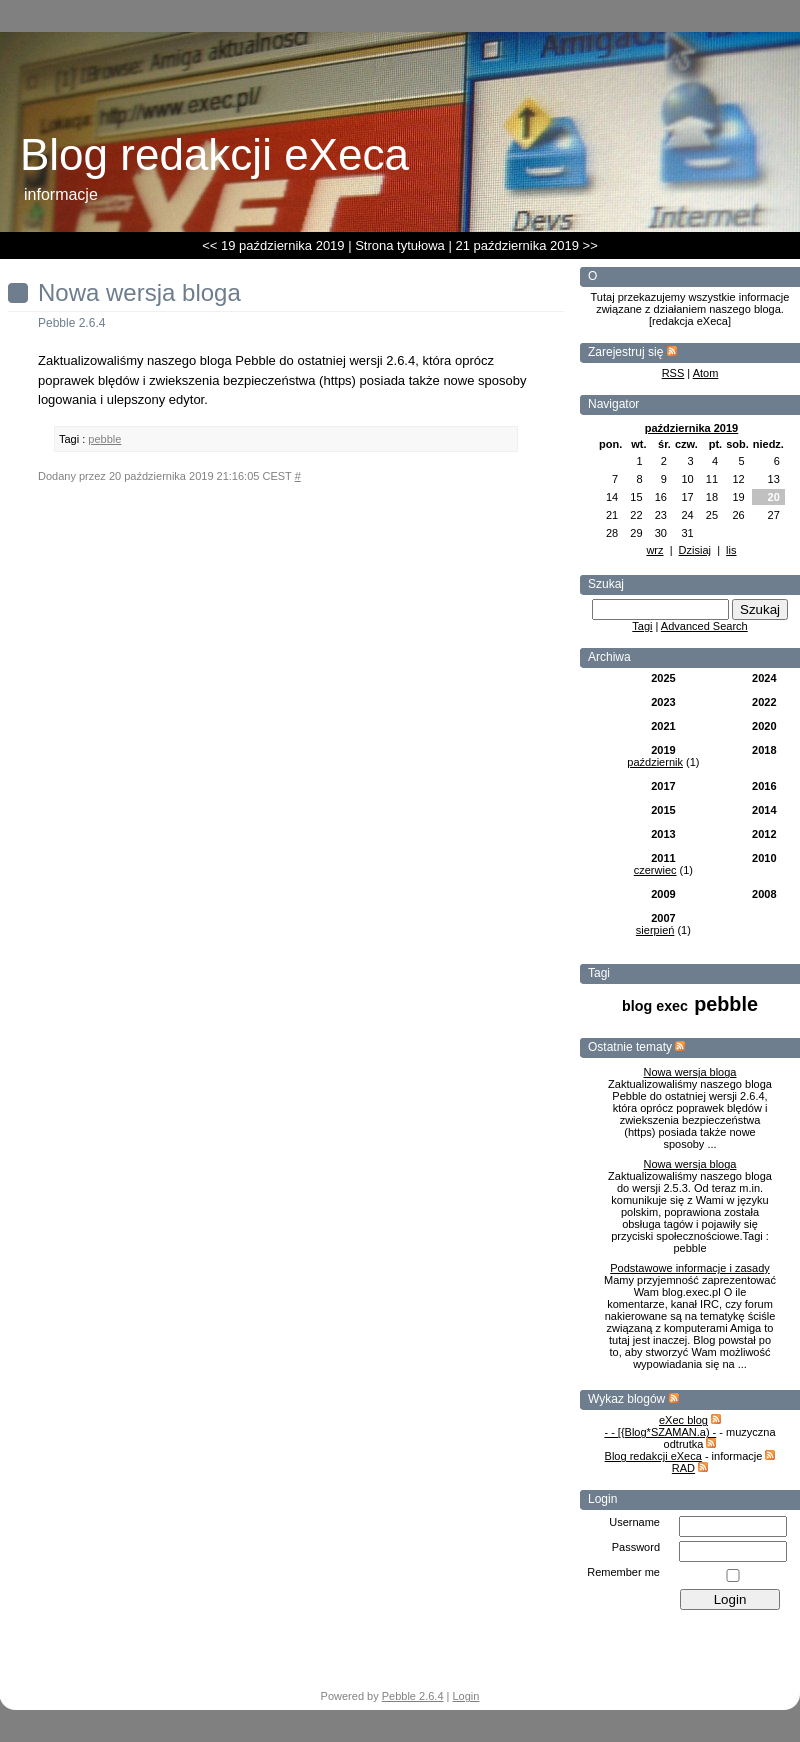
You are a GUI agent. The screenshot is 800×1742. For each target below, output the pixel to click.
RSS (673, 373)
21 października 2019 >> (526, 245)
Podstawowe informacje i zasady (690, 1268)
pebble (726, 1004)
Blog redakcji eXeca (653, 1456)
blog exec (655, 1006)
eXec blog (683, 1420)
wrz (654, 550)
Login (466, 1696)
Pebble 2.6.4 (413, 1696)
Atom (706, 373)
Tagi (642, 626)
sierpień (655, 930)
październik (655, 762)
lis (731, 550)
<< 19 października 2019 (273, 245)
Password (636, 1547)
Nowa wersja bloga (690, 1072)
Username (634, 1522)
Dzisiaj (695, 550)
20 (774, 497)
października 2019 (692, 428)
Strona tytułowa (400, 245)
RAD (683, 1468)
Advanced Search (704, 626)
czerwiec (655, 870)
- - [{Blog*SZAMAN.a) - (660, 1432)
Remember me (623, 1572)
